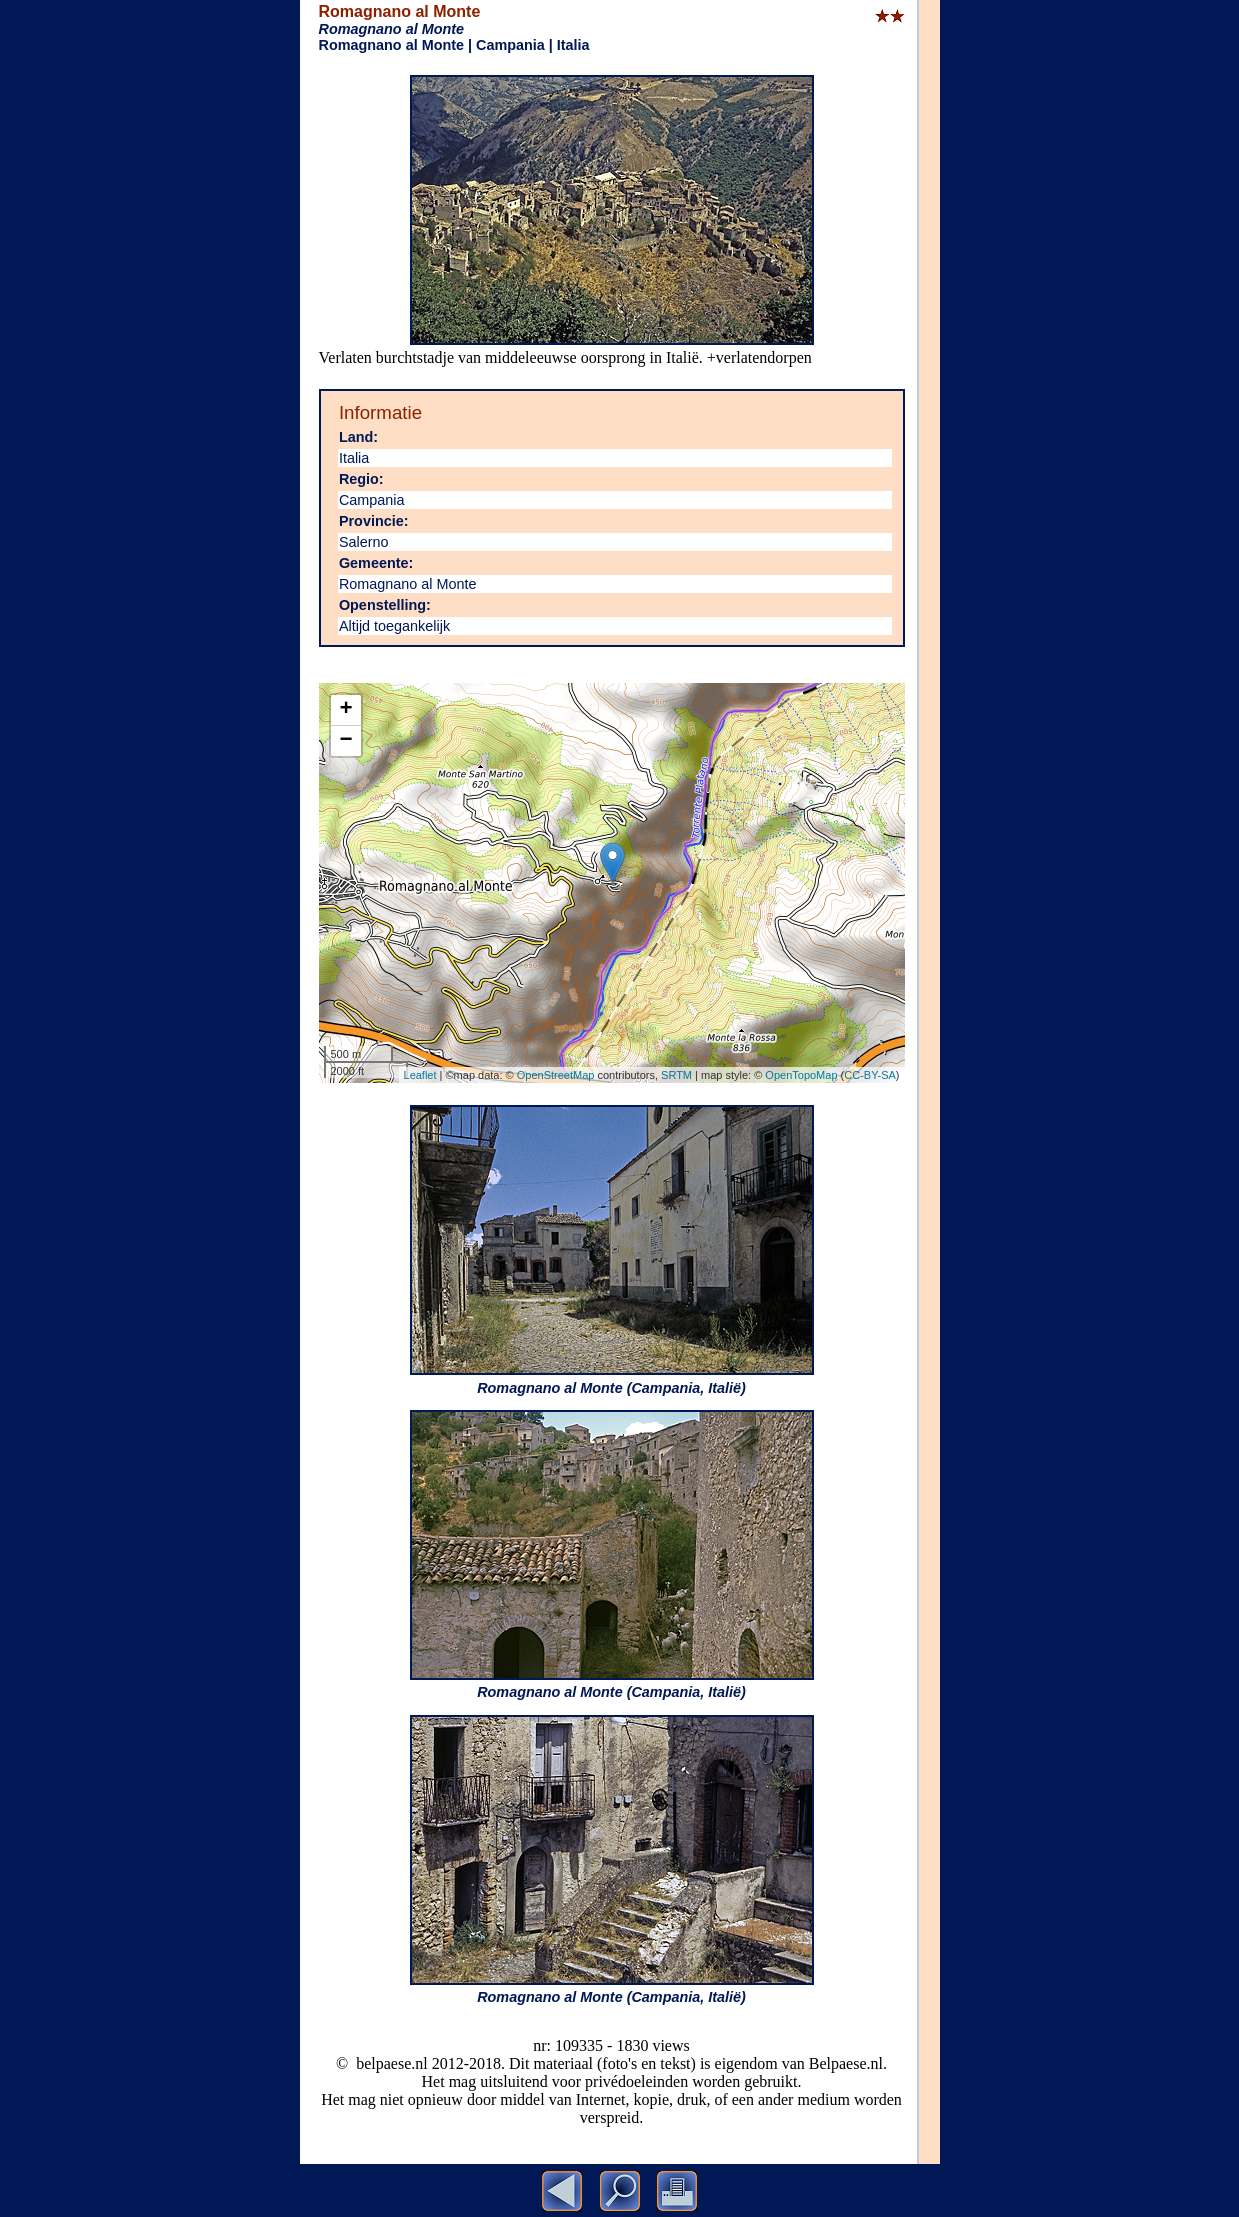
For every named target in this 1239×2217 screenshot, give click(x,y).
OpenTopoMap (801, 1075)
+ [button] (345, 710)
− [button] (345, 741)
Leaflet (420, 1075)
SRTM (676, 1075)
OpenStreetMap (556, 1075)
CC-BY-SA (870, 1075)
